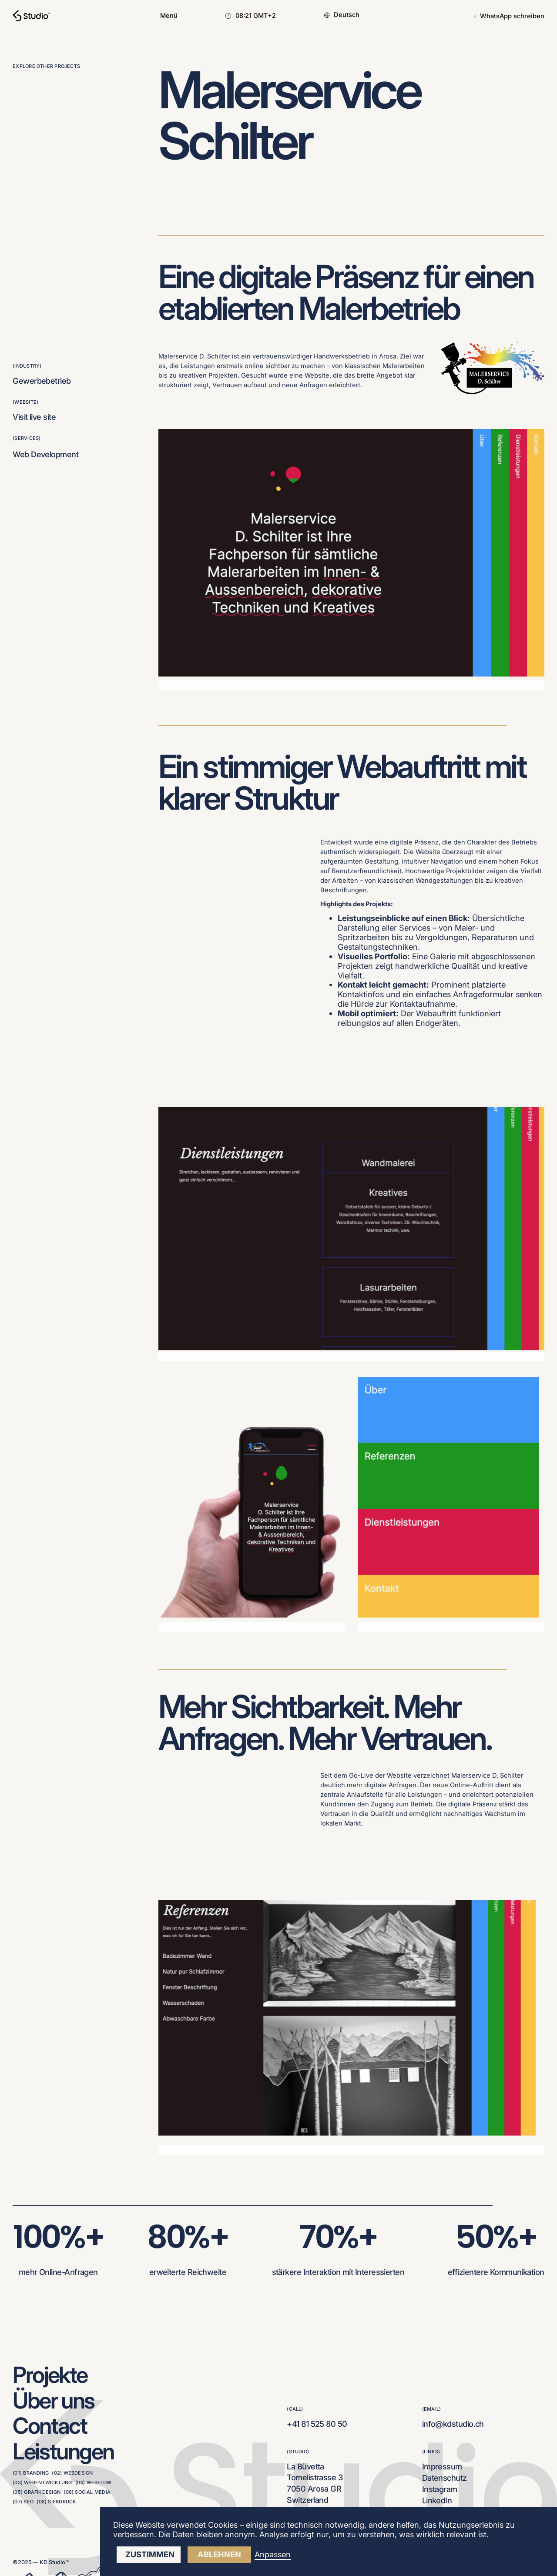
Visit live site (34, 417)
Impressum (442, 2466)
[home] (31, 16)
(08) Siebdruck (56, 2502)
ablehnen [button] (219, 2554)
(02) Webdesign (72, 2473)
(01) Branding (31, 2473)
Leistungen (63, 2451)
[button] (169, 16)
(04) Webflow (93, 2482)
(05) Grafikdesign (36, 2492)
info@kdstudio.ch (453, 2424)
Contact (50, 2425)
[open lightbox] (351, 1234)
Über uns (53, 2400)
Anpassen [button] (273, 2554)
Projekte (50, 2374)
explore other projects (46, 66)
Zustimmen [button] (149, 2554)
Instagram (439, 2489)
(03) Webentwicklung (42, 2482)
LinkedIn (437, 2500)
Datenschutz (444, 2477)
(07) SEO (23, 2502)
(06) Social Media (87, 2492)
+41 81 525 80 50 (317, 2424)
